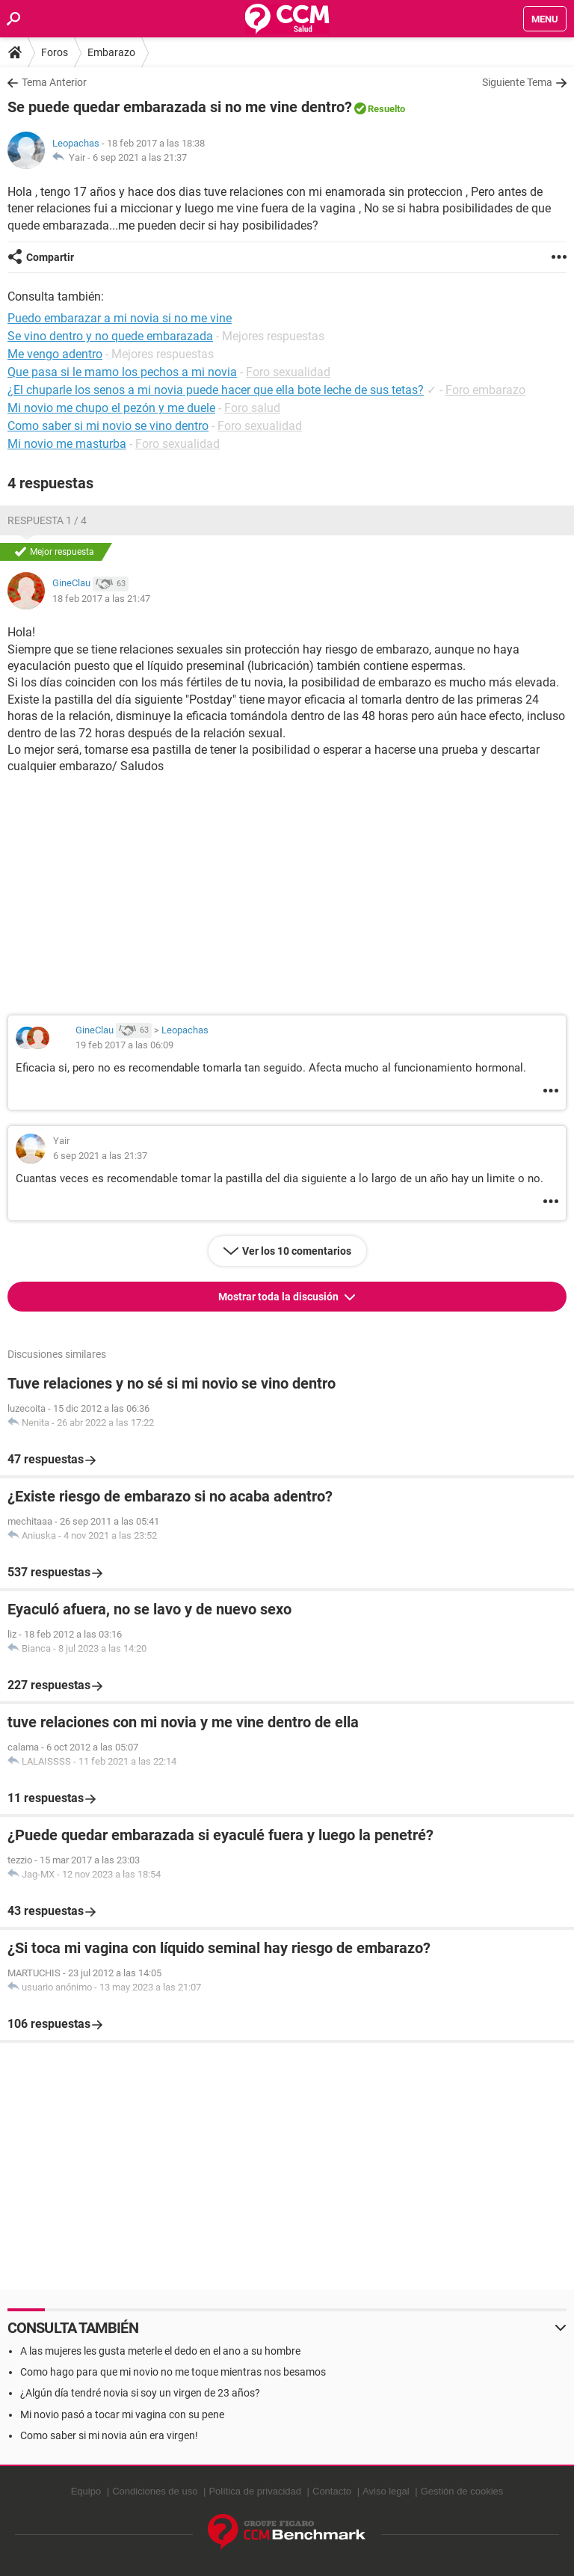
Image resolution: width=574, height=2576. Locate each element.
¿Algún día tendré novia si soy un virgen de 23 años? (140, 2393)
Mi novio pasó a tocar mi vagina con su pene (122, 2414)
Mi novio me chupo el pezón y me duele (111, 408)
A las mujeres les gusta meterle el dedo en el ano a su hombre (160, 2351)
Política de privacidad (255, 2491)
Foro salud (252, 408)
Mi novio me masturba (66, 444)
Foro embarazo (485, 390)
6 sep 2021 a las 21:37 (140, 157)
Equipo (86, 2491)
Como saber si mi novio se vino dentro (108, 426)
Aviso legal (386, 2491)
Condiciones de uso (154, 2491)
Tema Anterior (54, 82)
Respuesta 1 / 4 (47, 520)
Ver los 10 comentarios (296, 1251)
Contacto (331, 2491)
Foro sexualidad (288, 372)
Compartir (50, 257)
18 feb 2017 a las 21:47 (101, 598)
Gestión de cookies (462, 2491)
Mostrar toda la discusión (279, 1297)
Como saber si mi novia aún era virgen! (109, 2435)
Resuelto (386, 108)
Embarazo (111, 52)
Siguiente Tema (517, 82)
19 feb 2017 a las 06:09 (124, 1045)
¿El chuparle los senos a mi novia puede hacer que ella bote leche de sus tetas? (215, 390)
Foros (54, 52)
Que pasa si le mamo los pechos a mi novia (122, 372)
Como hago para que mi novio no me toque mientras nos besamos (173, 2372)
